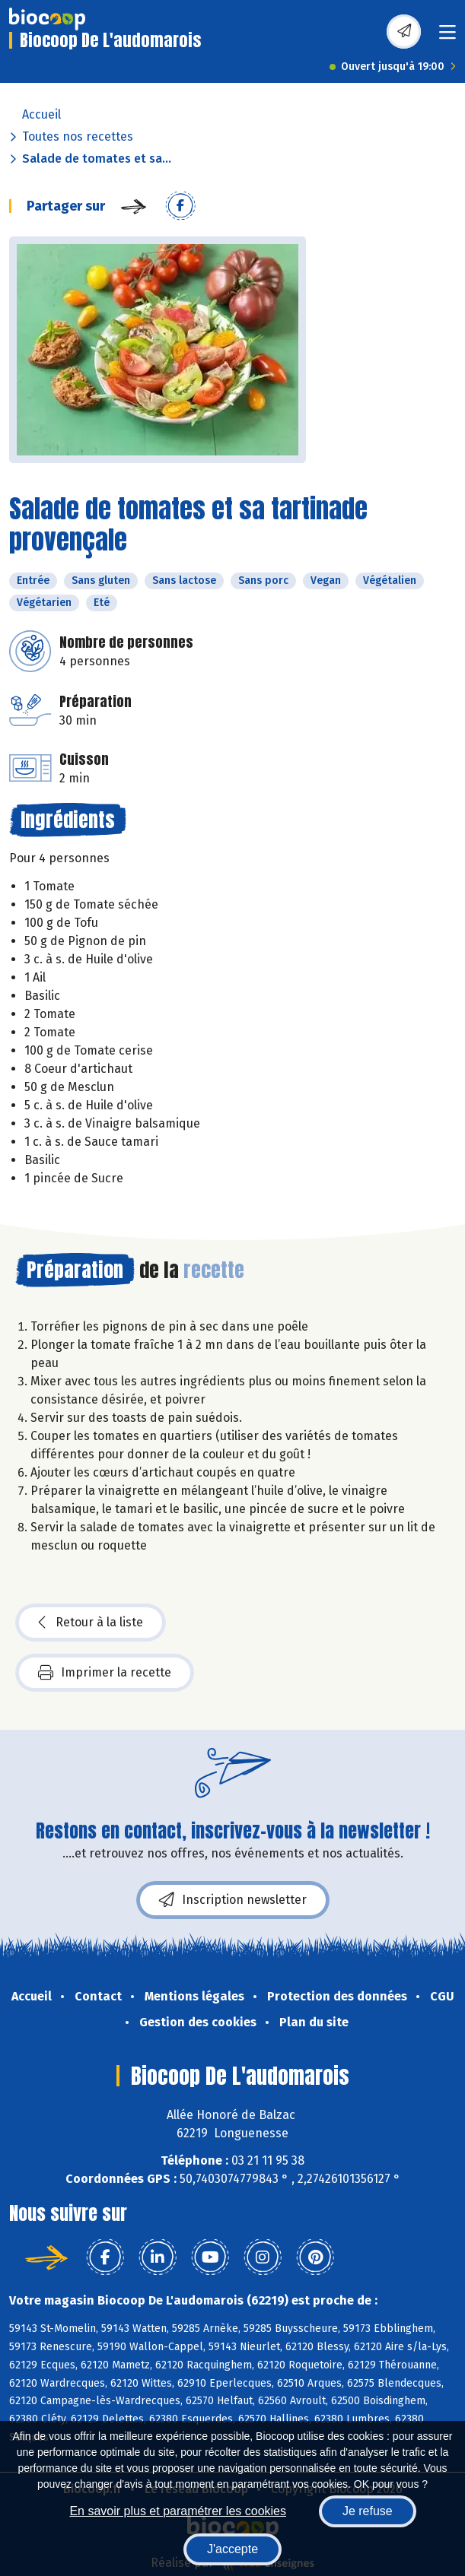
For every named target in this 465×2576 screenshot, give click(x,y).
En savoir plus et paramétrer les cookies (177, 2511)
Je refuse (367, 2511)
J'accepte (232, 2549)
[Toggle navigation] (447, 36)
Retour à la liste (90, 1622)
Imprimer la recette (104, 1672)
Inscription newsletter (233, 1900)
